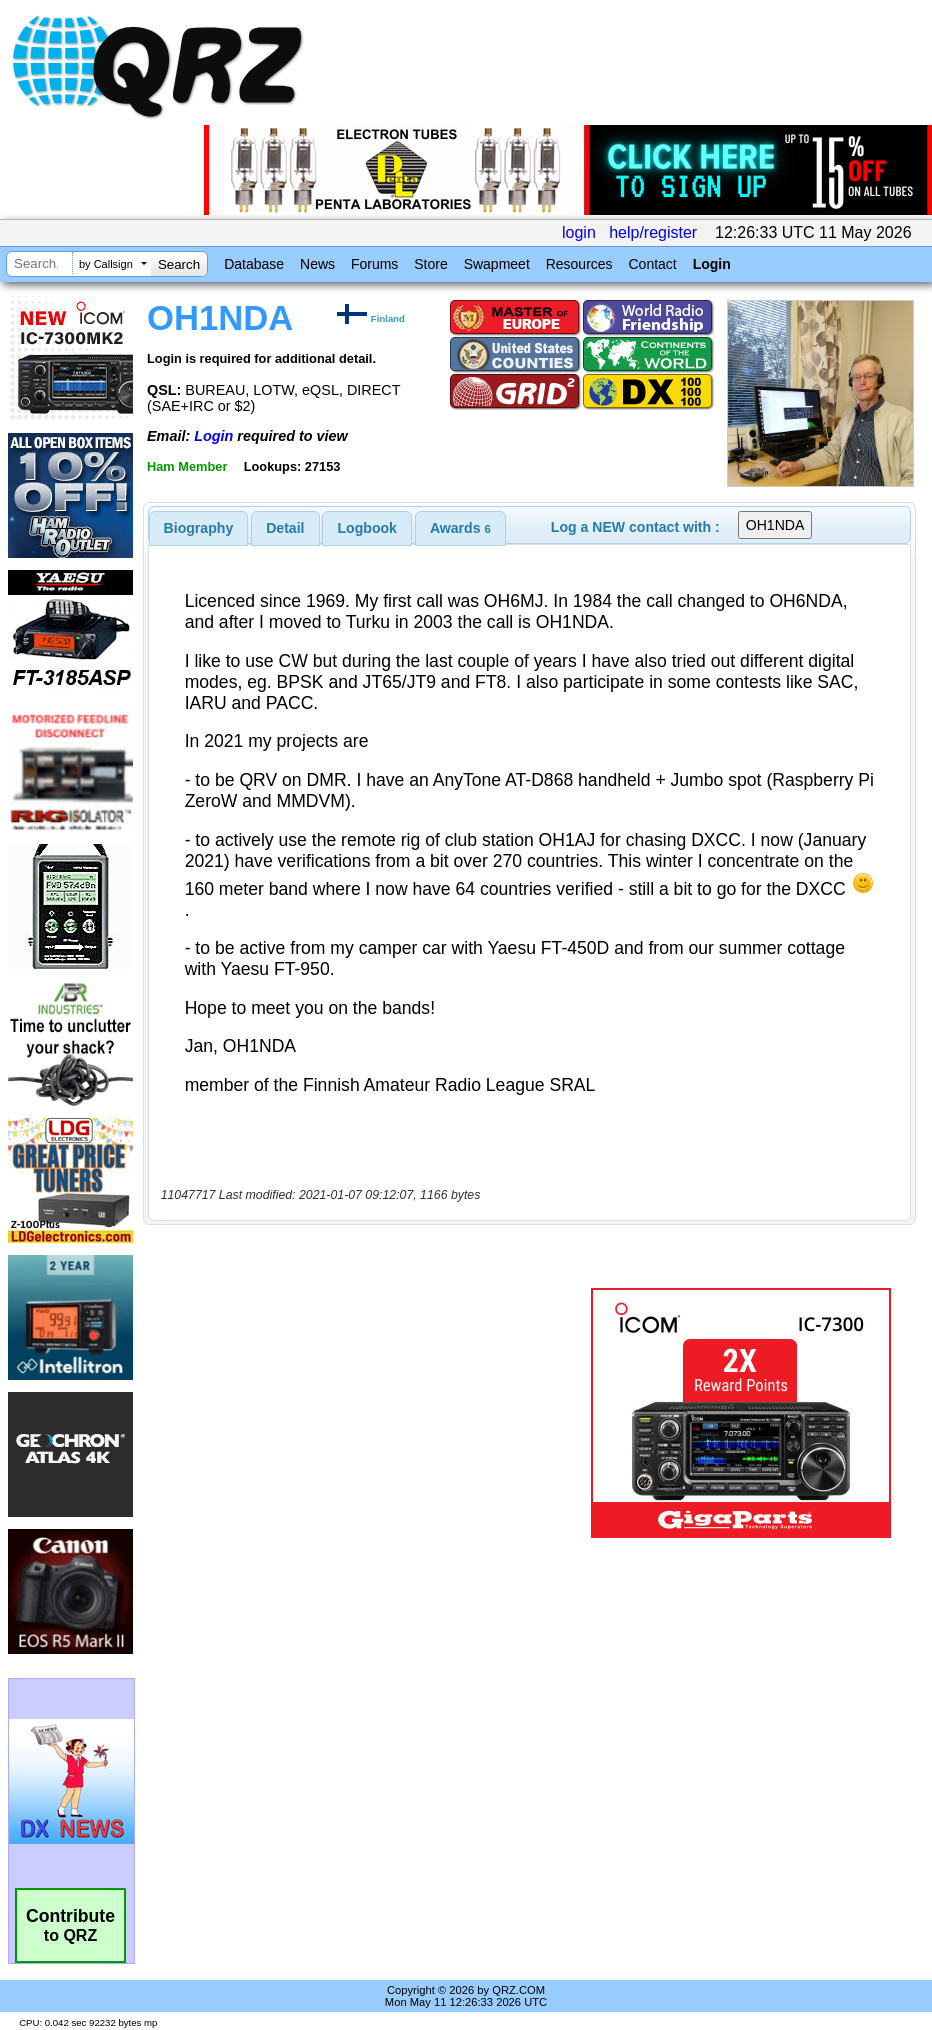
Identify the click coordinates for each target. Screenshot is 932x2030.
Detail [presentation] (285, 528)
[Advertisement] (371, 1413)
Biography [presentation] (199, 528)
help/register (653, 232)
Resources (579, 264)
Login (712, 264)
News (317, 264)
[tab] (199, 528)
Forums (374, 264)
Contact (652, 264)
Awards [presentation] (460, 528)
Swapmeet (497, 264)
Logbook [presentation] (367, 528)
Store (430, 264)
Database (254, 264)
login (579, 232)
